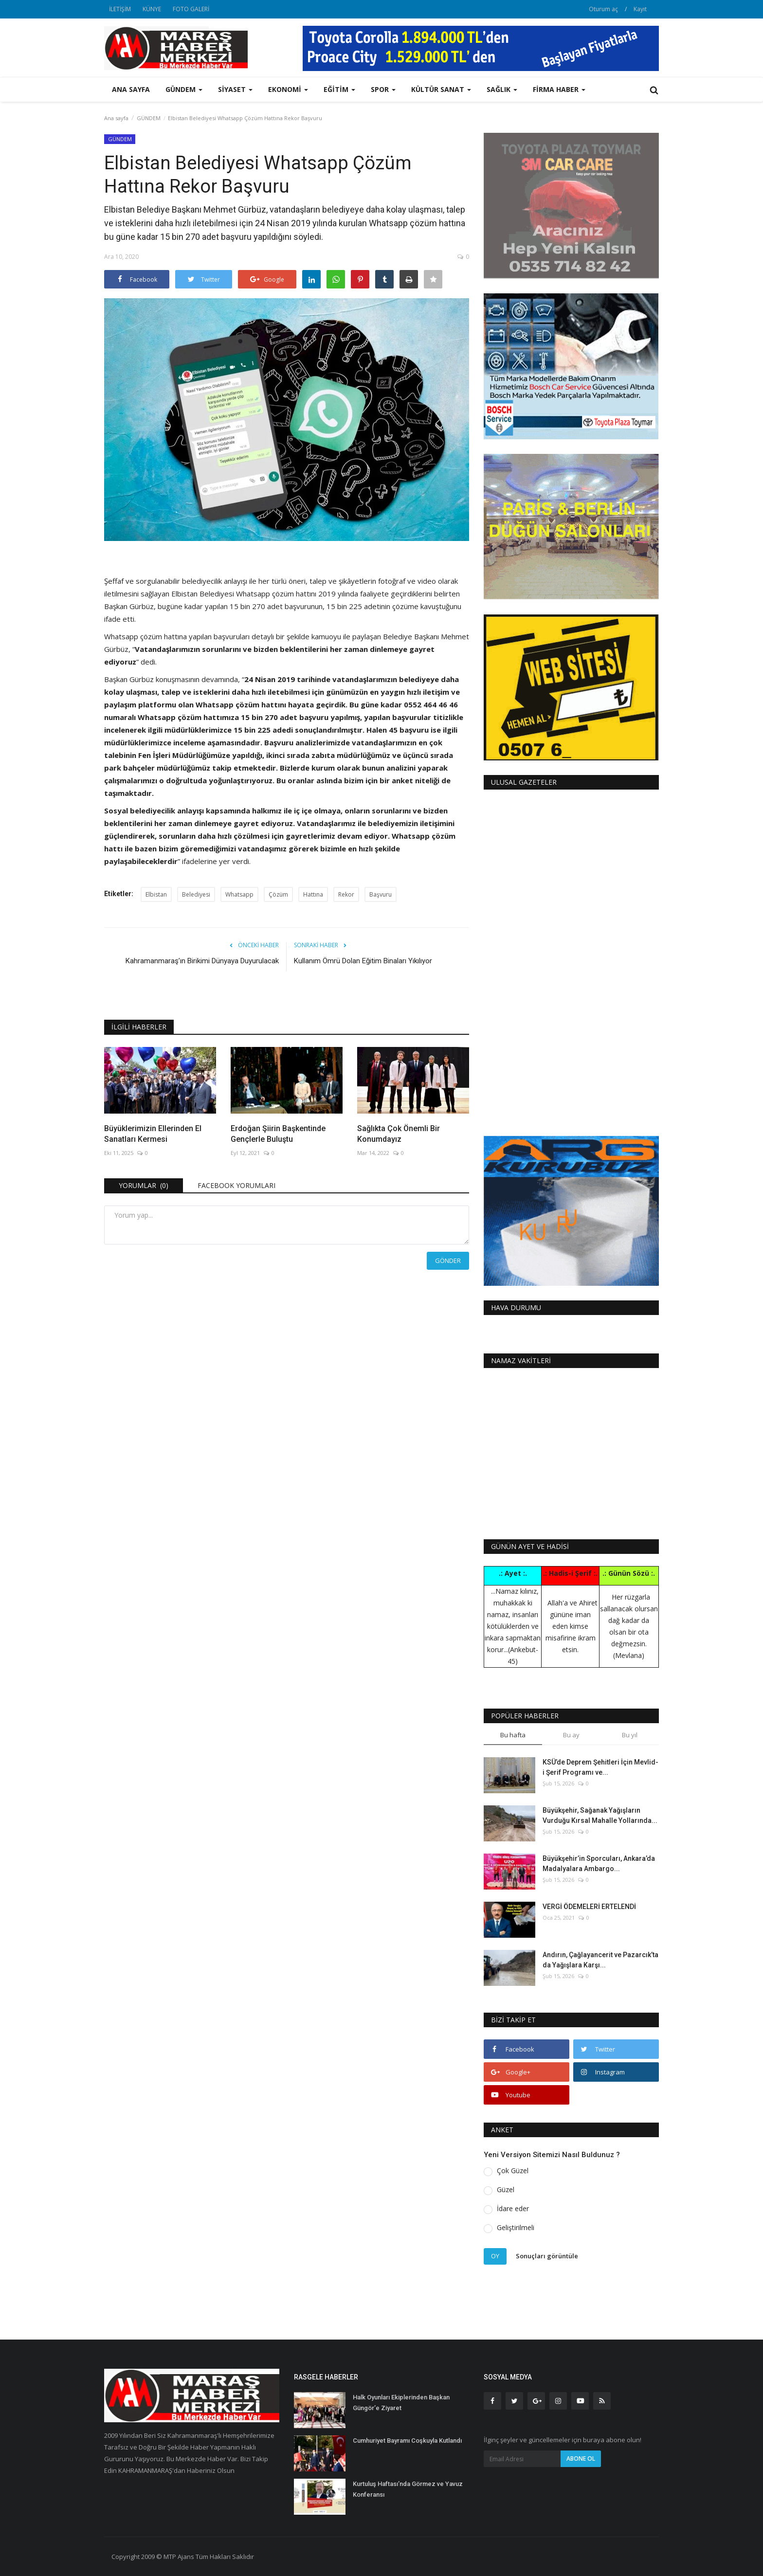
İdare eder (513, 2208)
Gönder (448, 1260)
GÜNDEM (149, 118)
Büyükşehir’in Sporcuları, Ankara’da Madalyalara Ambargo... (599, 1864)
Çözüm (278, 894)
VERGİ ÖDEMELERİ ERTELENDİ (589, 1906)
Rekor (346, 894)
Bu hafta (513, 1734)
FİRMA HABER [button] (559, 89)
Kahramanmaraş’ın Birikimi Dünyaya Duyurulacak (202, 960)
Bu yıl (629, 1734)
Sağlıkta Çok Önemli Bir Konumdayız (398, 1134)
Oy (495, 2256)
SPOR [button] (383, 89)
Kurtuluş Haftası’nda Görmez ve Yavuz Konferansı (408, 2489)
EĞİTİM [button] (339, 89)
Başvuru (380, 894)
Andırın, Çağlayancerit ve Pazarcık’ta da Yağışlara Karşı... (600, 1960)
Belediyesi (196, 894)
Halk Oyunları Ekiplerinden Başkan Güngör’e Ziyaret (401, 2403)
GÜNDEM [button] (183, 89)
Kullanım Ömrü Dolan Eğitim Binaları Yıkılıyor (363, 960)
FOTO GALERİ (191, 9)
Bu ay (571, 1734)
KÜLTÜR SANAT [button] (441, 89)
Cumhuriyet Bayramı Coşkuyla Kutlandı (407, 2440)
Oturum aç (603, 9)
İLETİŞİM (120, 9)
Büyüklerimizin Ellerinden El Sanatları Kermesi (152, 1134)
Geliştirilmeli (515, 2227)
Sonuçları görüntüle (547, 2256)
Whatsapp (239, 894)
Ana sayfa (131, 89)
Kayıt (640, 9)
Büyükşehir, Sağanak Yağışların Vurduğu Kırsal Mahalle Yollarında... (600, 1815)
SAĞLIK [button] (502, 89)
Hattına (313, 894)
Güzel (505, 2189)
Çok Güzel (512, 2170)
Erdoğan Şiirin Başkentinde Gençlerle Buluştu (278, 1134)
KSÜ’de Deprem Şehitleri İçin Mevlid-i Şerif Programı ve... (600, 1767)
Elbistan (156, 894)
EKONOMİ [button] (288, 89)
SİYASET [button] (235, 89)
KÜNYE (152, 9)
